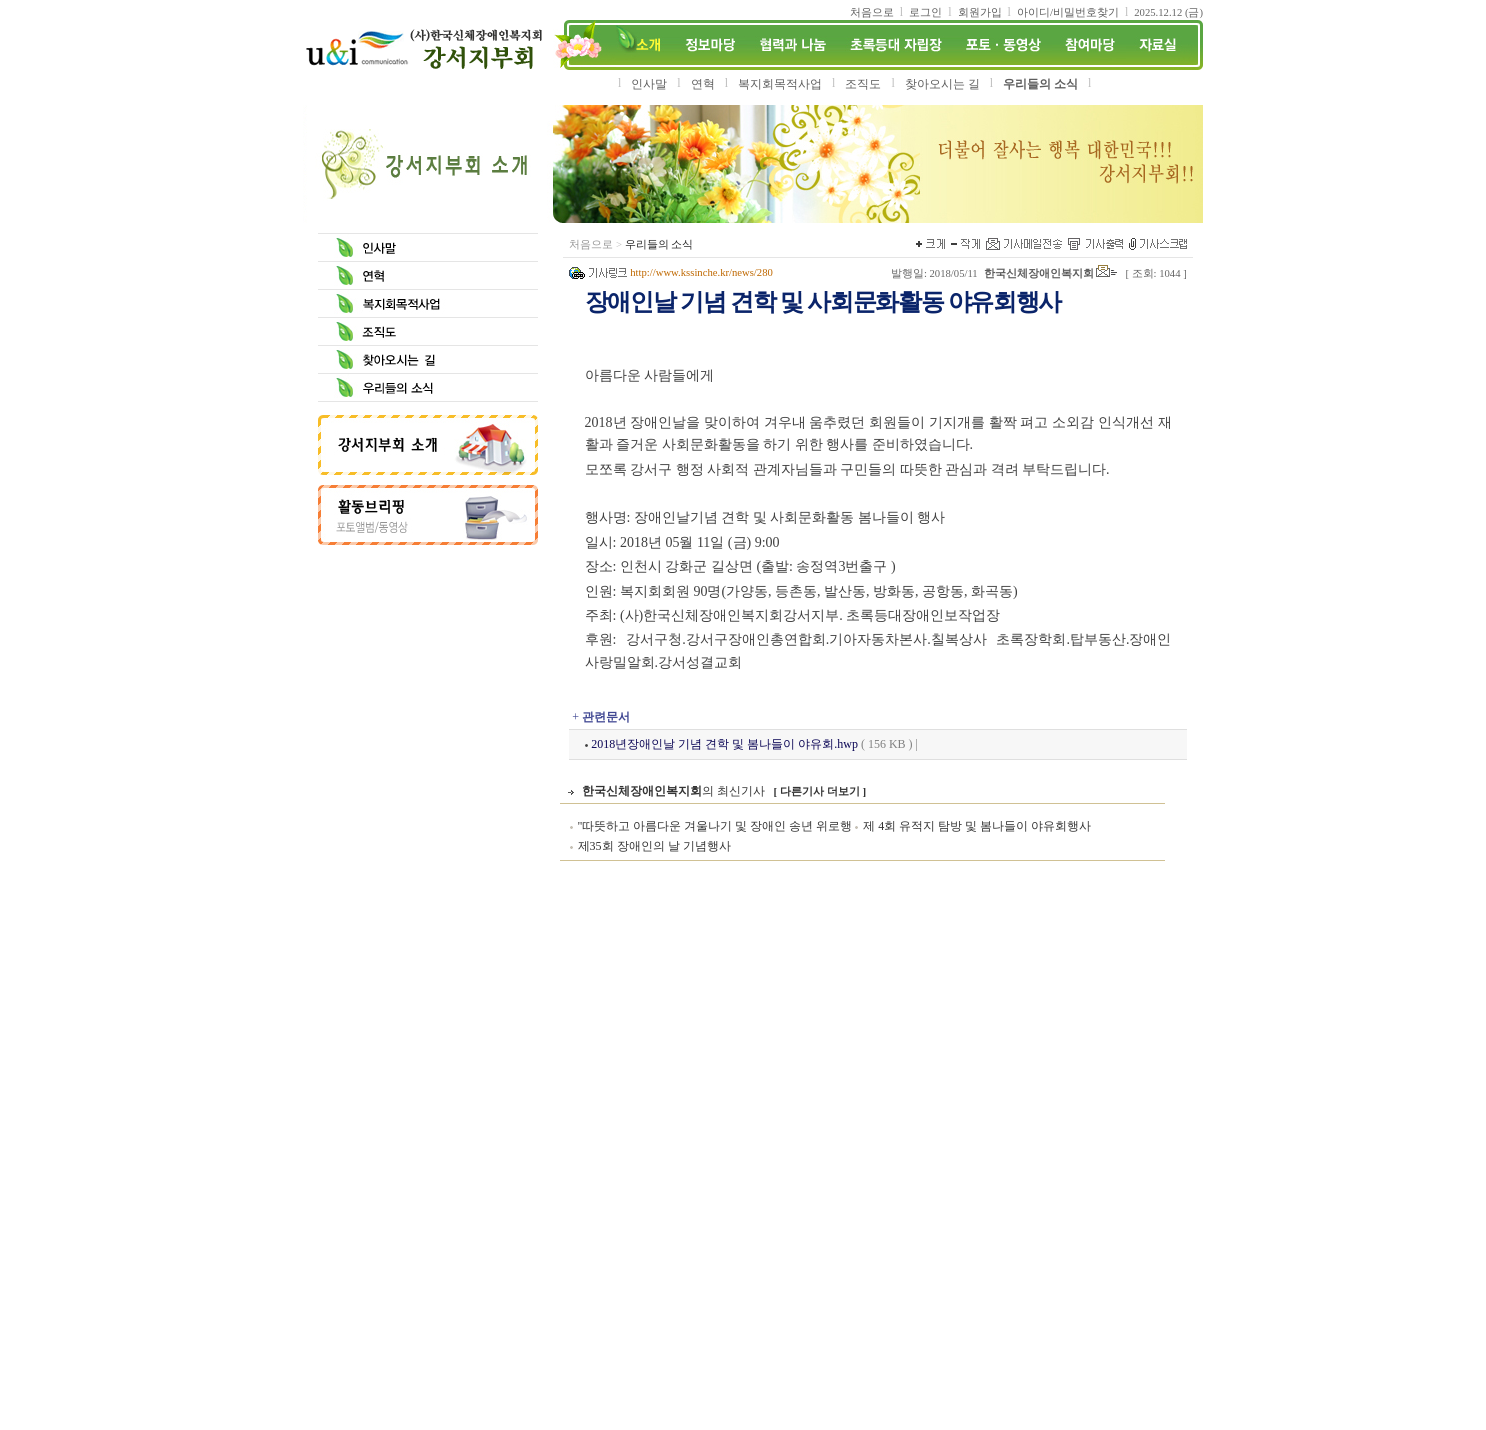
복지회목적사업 (780, 84)
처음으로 (591, 244)
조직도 (863, 84)
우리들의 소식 (1040, 84)
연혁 (703, 84)
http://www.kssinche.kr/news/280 (701, 272)
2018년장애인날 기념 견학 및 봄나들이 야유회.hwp (724, 744)
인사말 (649, 84)
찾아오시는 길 (942, 84)
